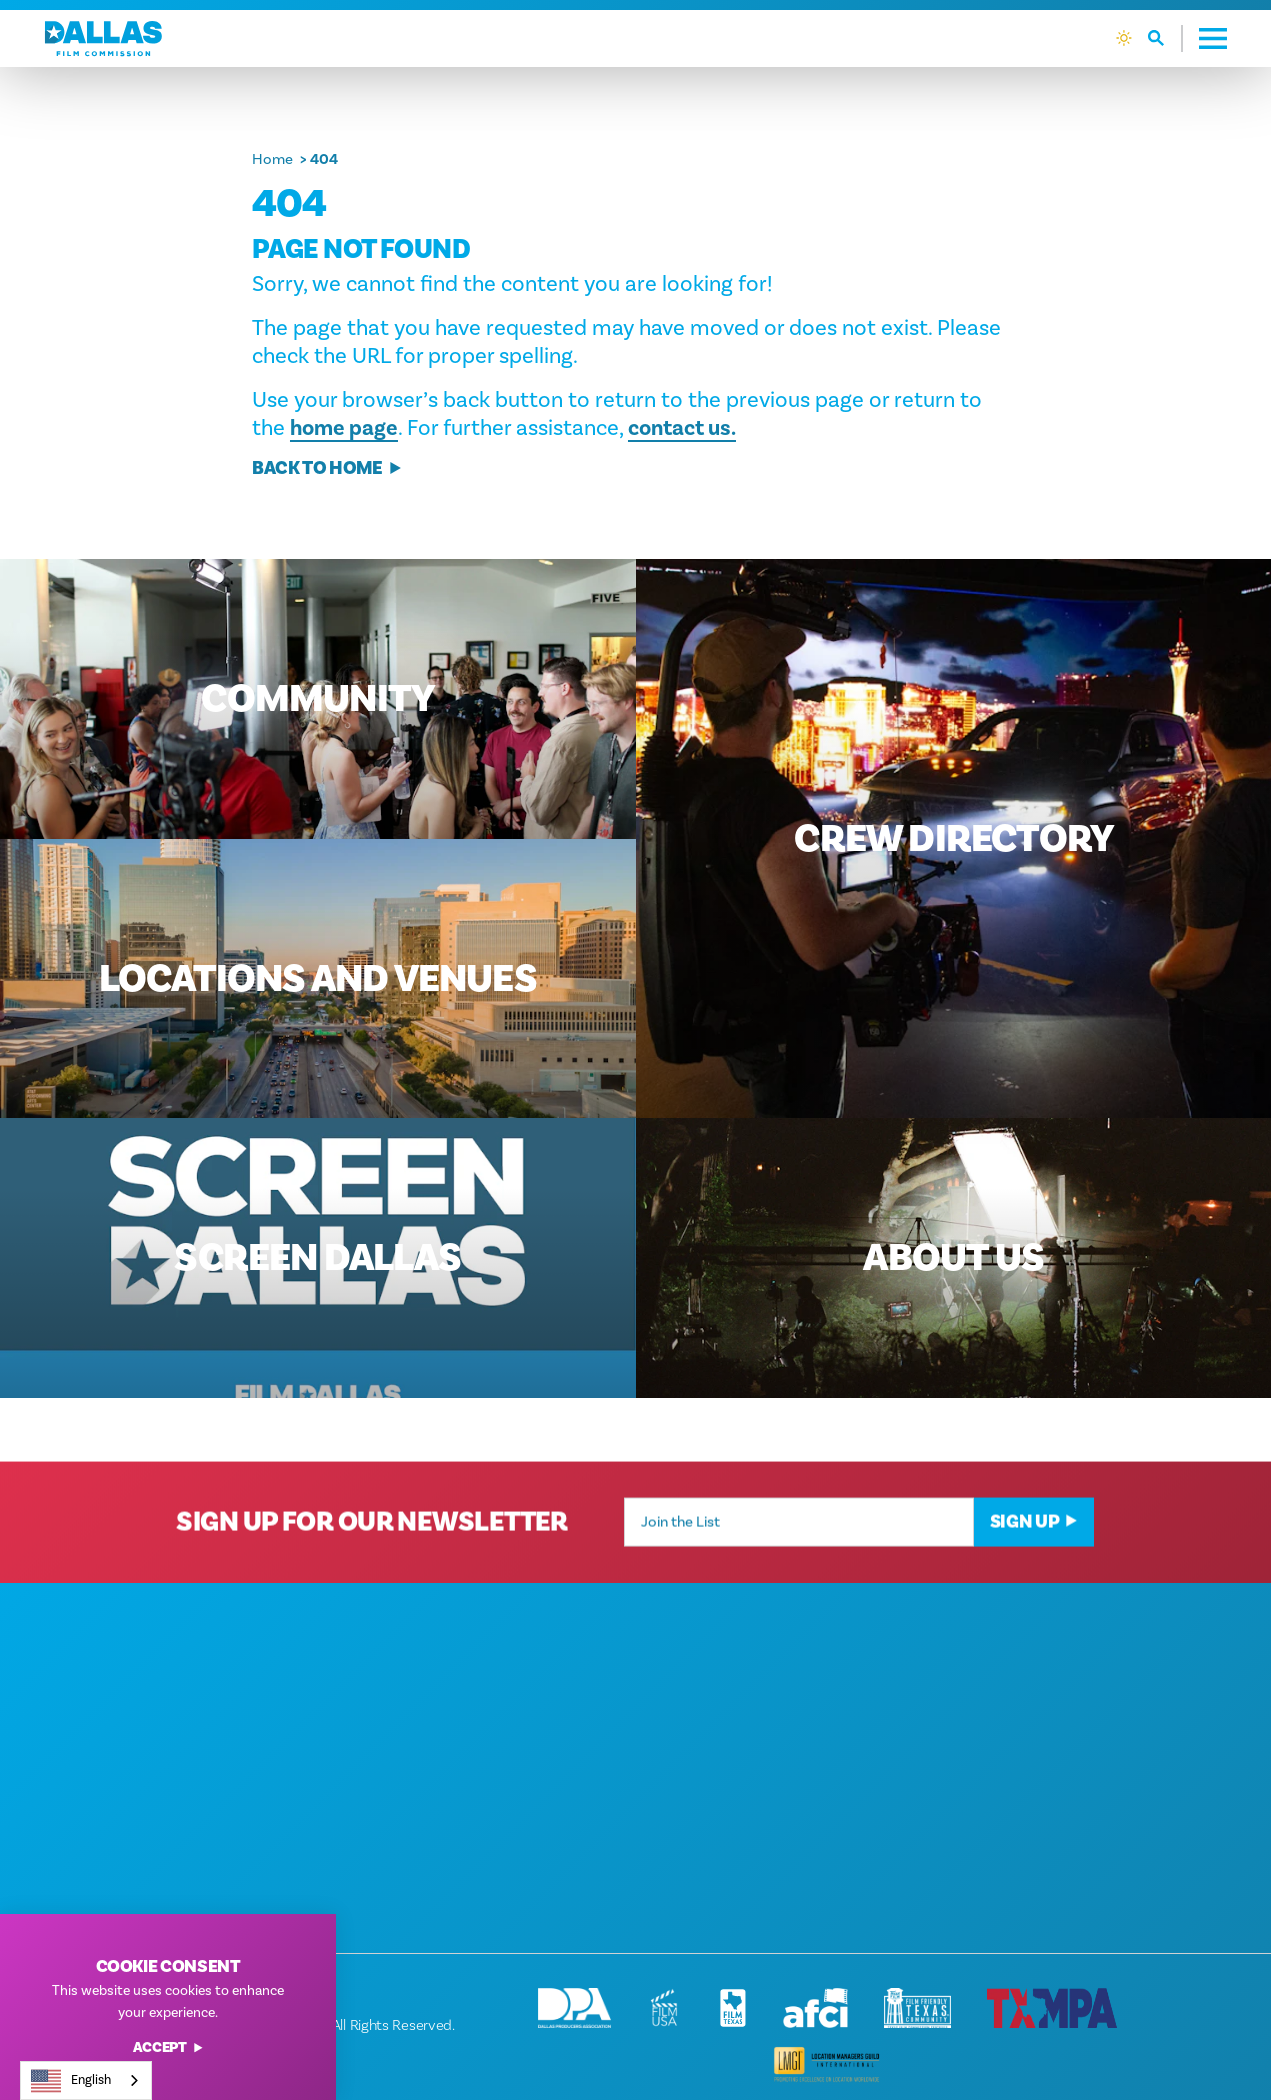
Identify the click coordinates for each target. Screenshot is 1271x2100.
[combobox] (86, 2080)
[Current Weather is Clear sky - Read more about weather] (1124, 38)
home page (344, 428)
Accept (168, 2048)
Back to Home (327, 468)
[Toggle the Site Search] (1165, 38)
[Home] (103, 38)
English (71, 2081)
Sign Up (1034, 1543)
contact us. (682, 428)
